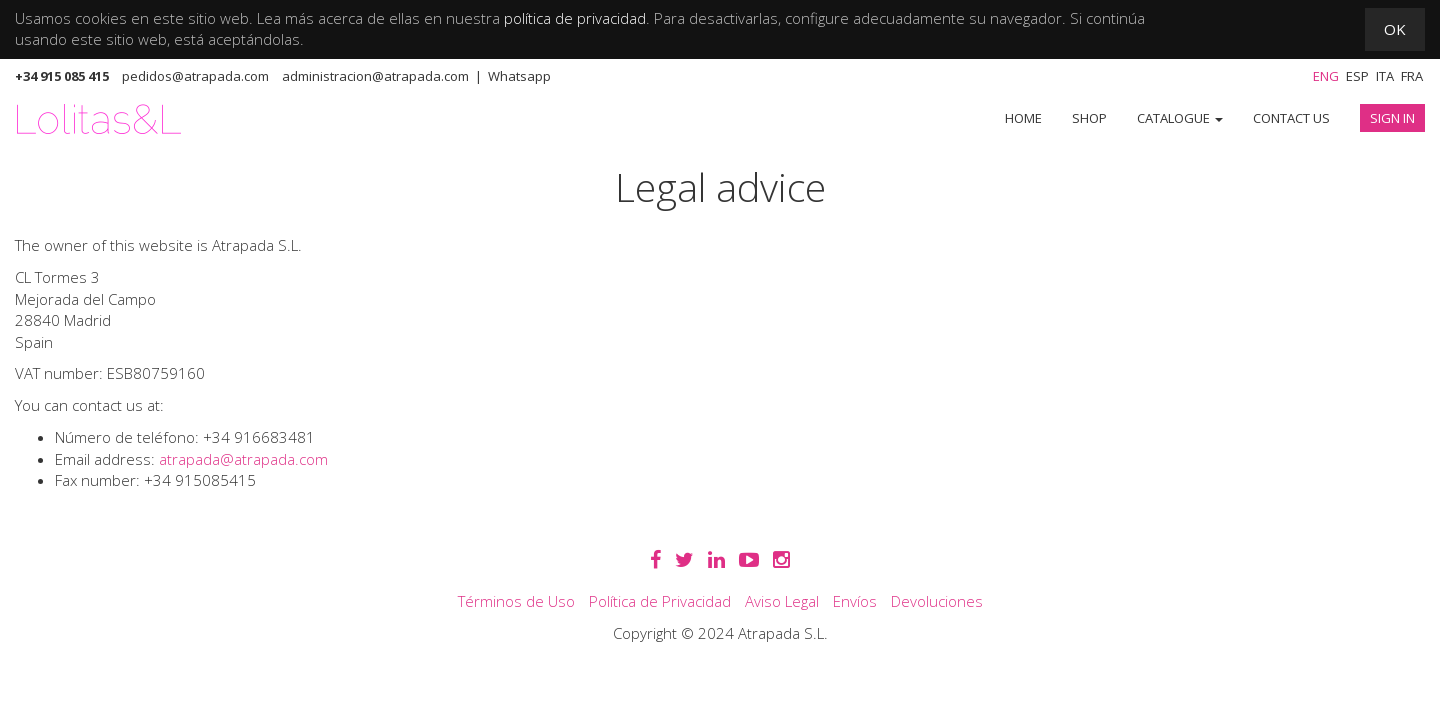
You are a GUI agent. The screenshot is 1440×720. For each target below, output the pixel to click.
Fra (1412, 76)
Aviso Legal (782, 601)
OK (1395, 29)
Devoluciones (937, 601)
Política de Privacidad (660, 601)
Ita (1385, 76)
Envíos (855, 601)
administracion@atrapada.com (375, 76)
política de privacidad (575, 18)
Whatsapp (519, 76)
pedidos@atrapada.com (195, 76)
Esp (1357, 76)
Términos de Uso (516, 601)
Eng (1326, 76)
